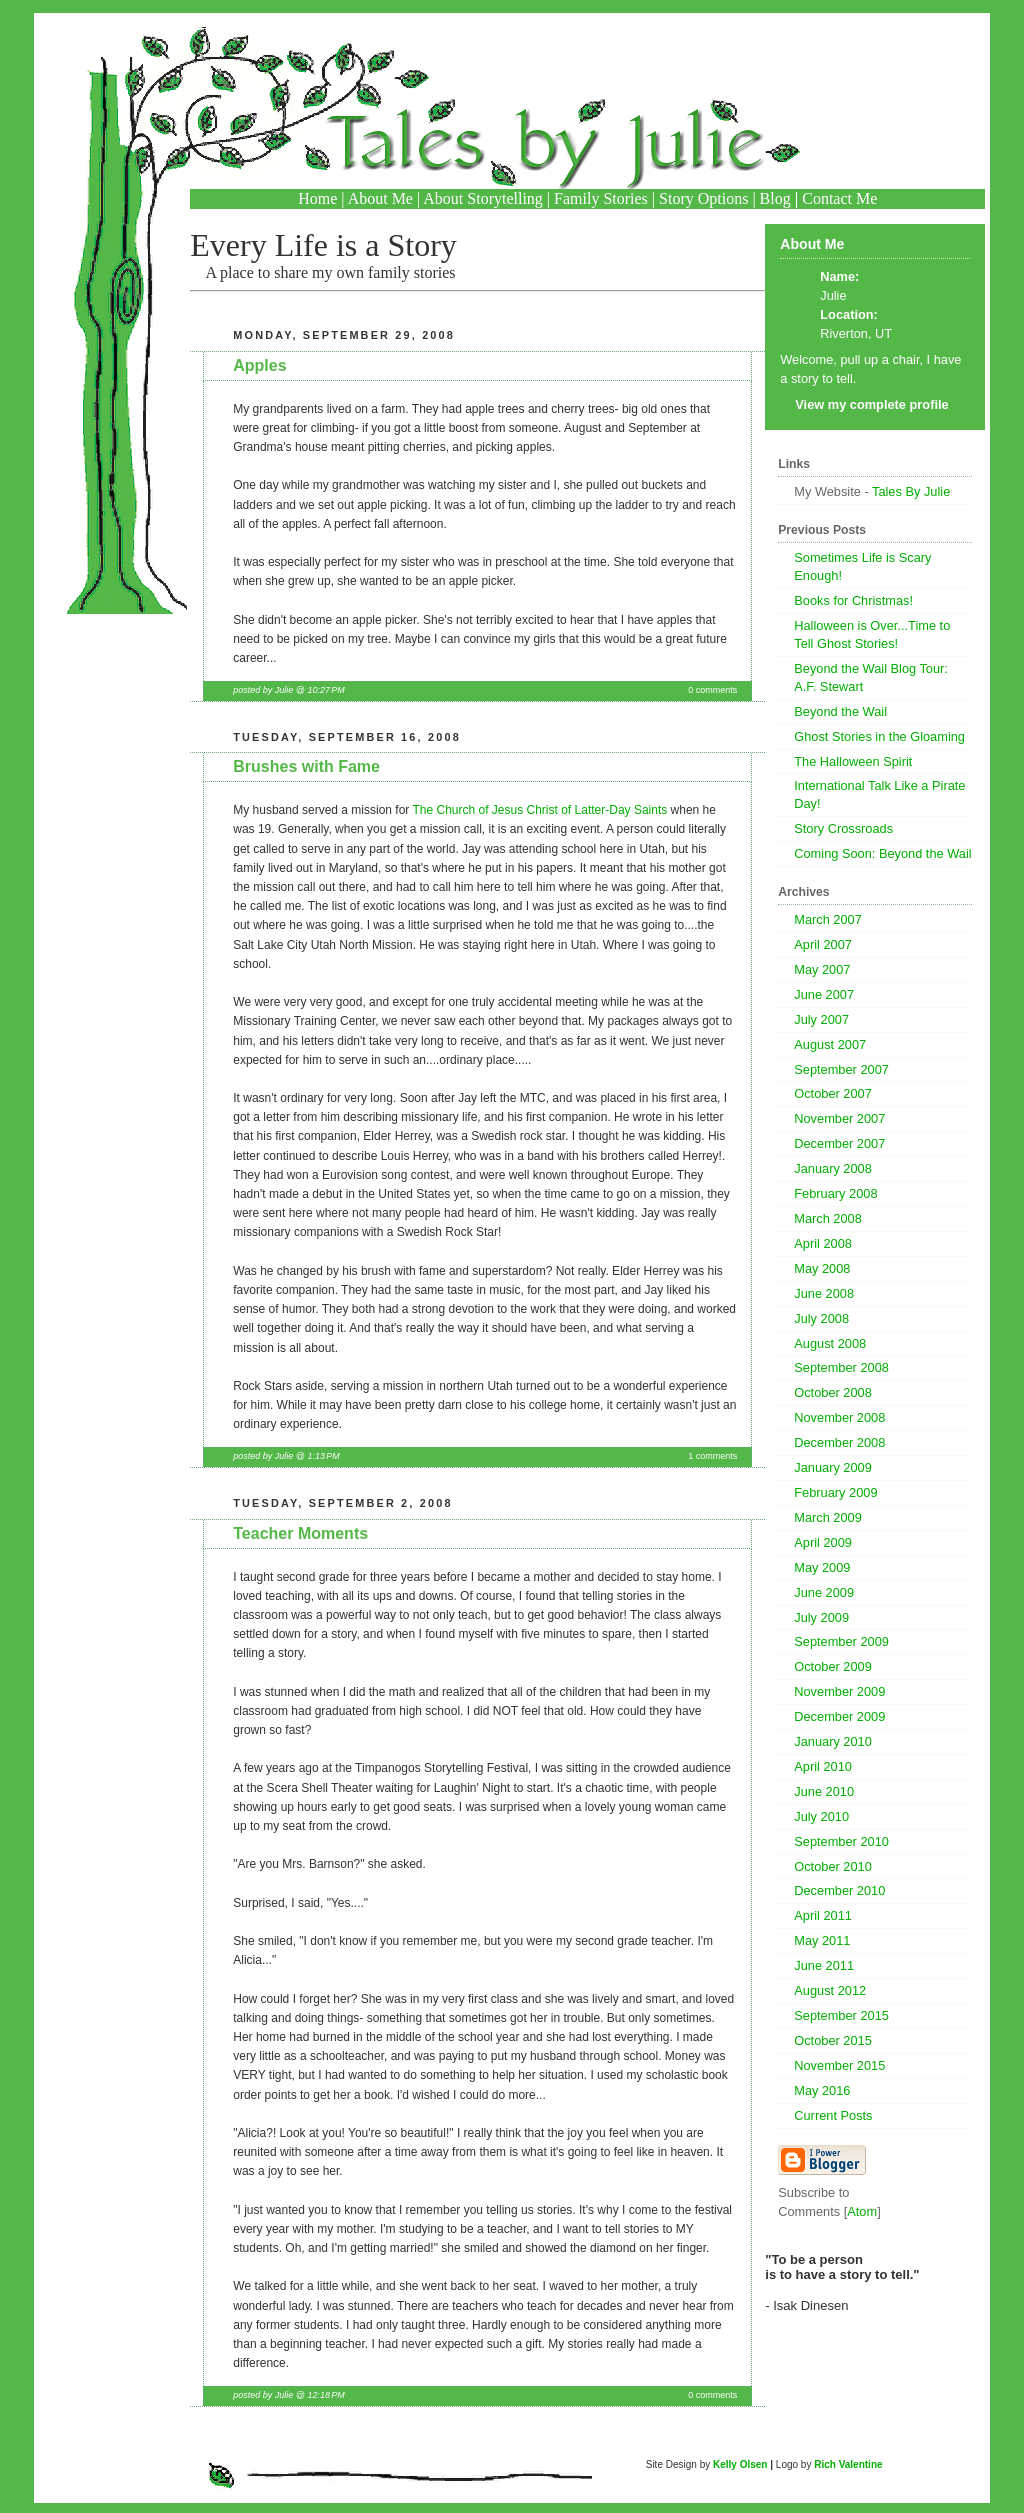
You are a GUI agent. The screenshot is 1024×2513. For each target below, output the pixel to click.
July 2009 (821, 1617)
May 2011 (822, 1940)
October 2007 (833, 1093)
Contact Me (839, 198)
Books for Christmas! (853, 600)
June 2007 (824, 994)
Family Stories (601, 198)
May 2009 (822, 1567)
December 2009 (839, 1716)
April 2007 (823, 944)
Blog (775, 198)
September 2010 (841, 1841)
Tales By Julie (911, 491)
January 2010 (833, 1741)
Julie (833, 295)
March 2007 (828, 919)
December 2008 (839, 1442)
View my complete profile (871, 404)
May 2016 (822, 2090)
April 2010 (823, 1766)
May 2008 (822, 1268)
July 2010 (821, 1816)
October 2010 (833, 1866)
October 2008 (833, 1392)
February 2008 (835, 1193)
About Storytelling (483, 198)
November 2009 (839, 1691)
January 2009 (833, 1467)
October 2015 (833, 2040)
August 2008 (830, 1343)
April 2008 (823, 1243)
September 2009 (841, 1641)
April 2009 (823, 1542)
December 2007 (839, 1143)
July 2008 (821, 1318)
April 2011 (823, 1915)
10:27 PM (325, 690)
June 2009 (824, 1592)
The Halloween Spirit (853, 761)
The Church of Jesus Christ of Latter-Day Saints (539, 810)
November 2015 (839, 2065)
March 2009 (828, 1517)
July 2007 (821, 1019)
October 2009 (833, 1666)
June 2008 (824, 1293)
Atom (862, 2211)
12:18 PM (325, 2395)
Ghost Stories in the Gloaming (879, 736)
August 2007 (830, 1044)
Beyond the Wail (840, 711)
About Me (380, 198)
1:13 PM (323, 1456)
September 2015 (841, 2015)
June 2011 (824, 1965)
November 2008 (839, 1417)
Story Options (703, 198)
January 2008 (833, 1168)
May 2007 (822, 969)
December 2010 (839, 1890)
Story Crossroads (843, 828)
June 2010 (824, 1791)
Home (317, 198)
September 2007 (841, 1069)
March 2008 (828, 1218)
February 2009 (835, 1492)
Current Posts (833, 2115)
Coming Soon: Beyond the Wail (882, 853)
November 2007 (839, 1118)
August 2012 (830, 1990)
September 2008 (841, 1367)
